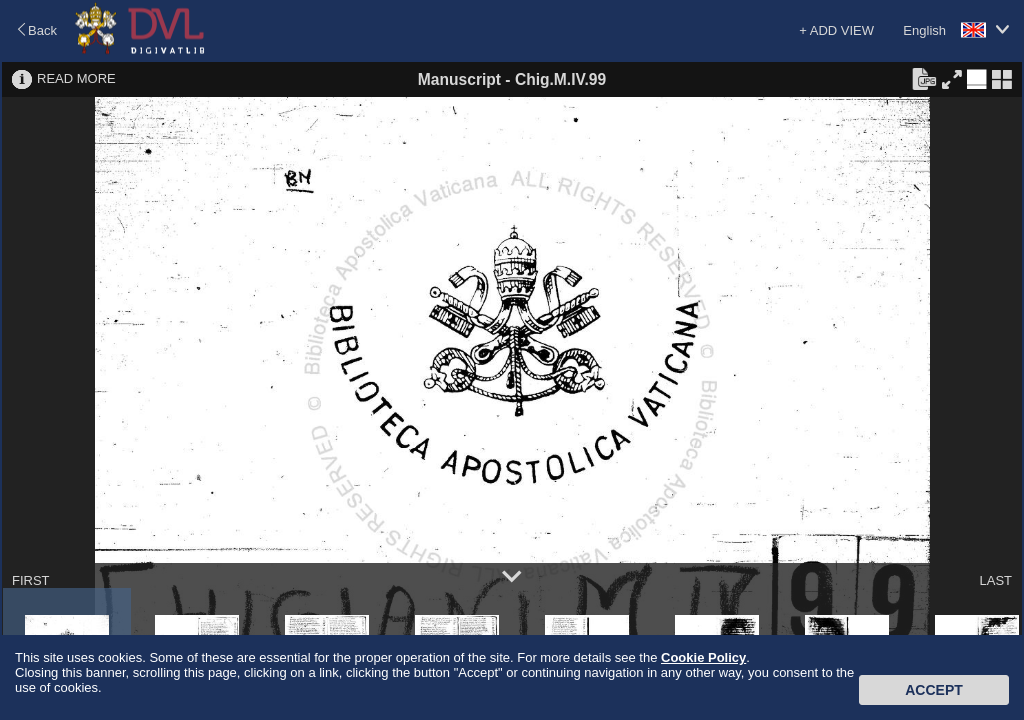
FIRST (31, 580)
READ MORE (76, 78)
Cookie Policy (703, 657)
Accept (934, 690)
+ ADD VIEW (836, 30)
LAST (995, 580)
